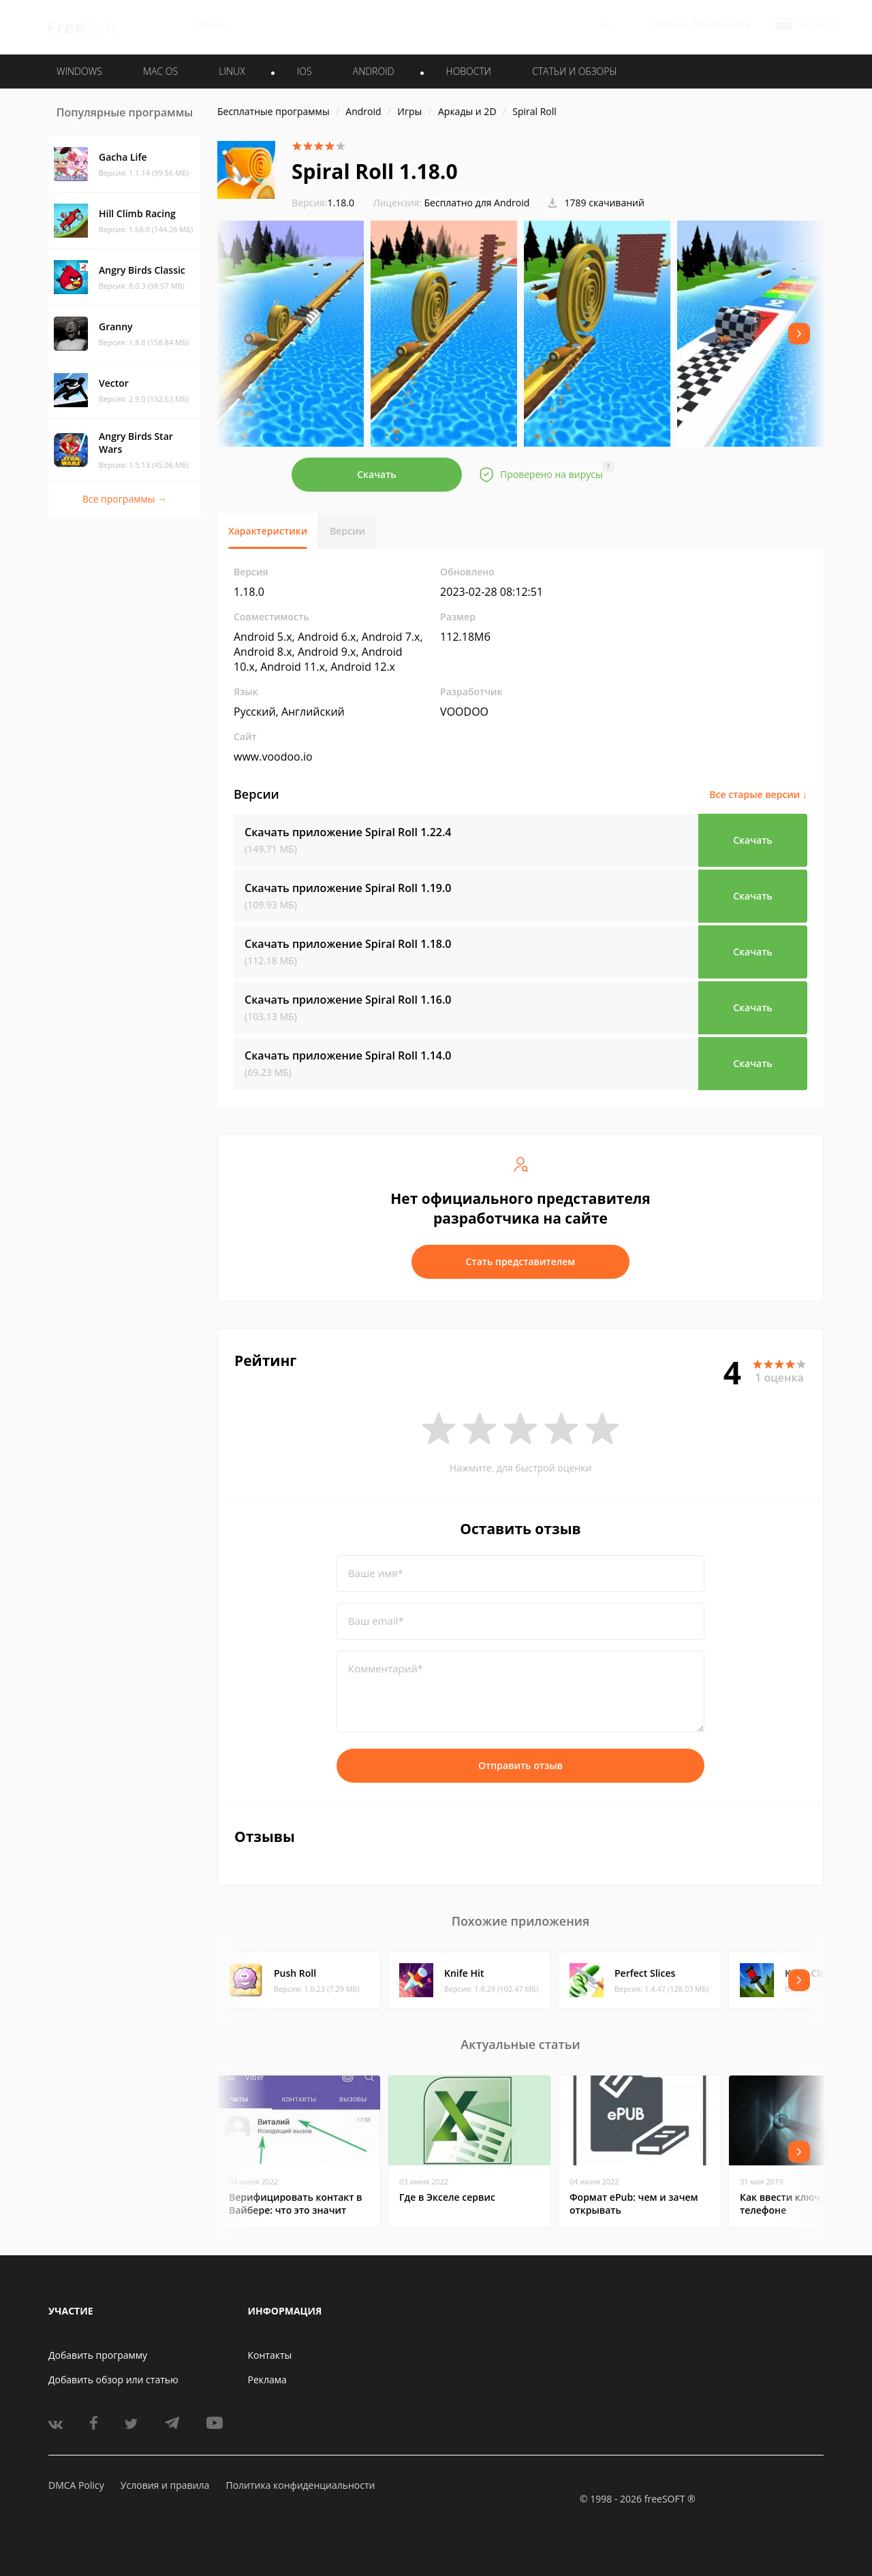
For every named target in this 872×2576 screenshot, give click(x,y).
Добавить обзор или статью (113, 2379)
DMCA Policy (76, 2485)
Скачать (376, 474)
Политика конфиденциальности (300, 2485)
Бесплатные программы (273, 111)
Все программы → (124, 498)
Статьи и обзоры (574, 71)
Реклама (267, 2379)
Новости (468, 71)
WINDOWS (79, 71)
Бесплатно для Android (477, 202)
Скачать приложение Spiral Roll (348, 832)
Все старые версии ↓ (758, 794)
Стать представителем (521, 1261)
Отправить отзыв (520, 1765)
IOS (304, 71)
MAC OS (160, 71)
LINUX (232, 71)
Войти (668, 25)
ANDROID (373, 71)
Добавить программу (97, 2355)
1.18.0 (323, 202)
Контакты (270, 2355)
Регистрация (720, 25)
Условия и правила (165, 2485)
